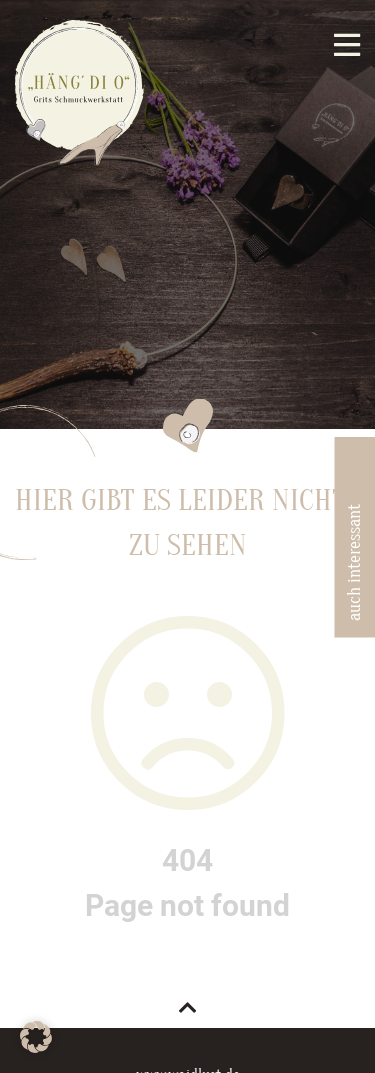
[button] (36, 1037)
